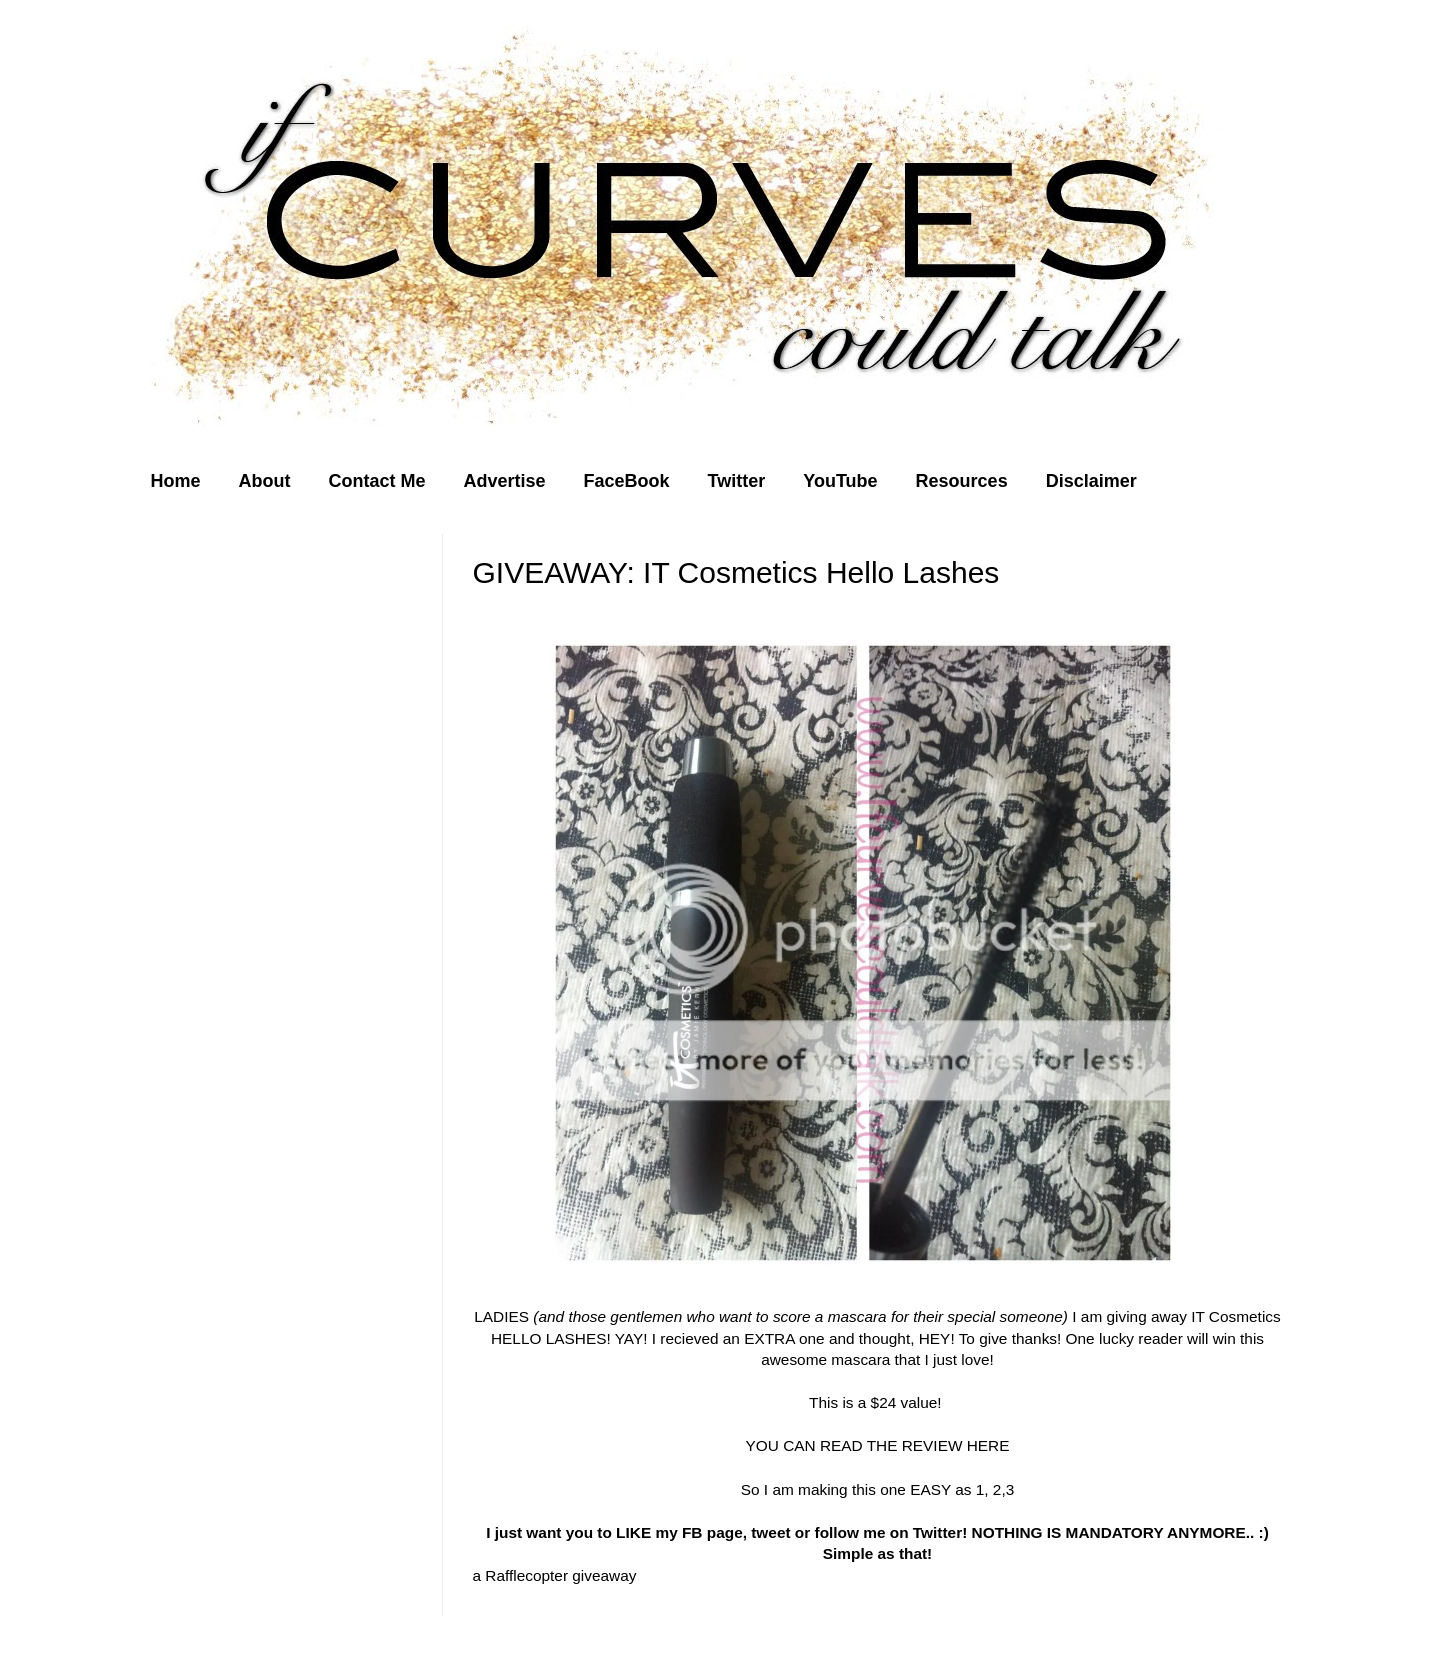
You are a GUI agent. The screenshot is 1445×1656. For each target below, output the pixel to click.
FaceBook (627, 481)
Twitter (737, 481)
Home (176, 481)
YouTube (840, 481)
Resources (962, 481)
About (265, 481)
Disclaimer (1091, 481)
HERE (985, 1445)
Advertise (505, 481)
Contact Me (377, 481)
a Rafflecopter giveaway (555, 1575)
